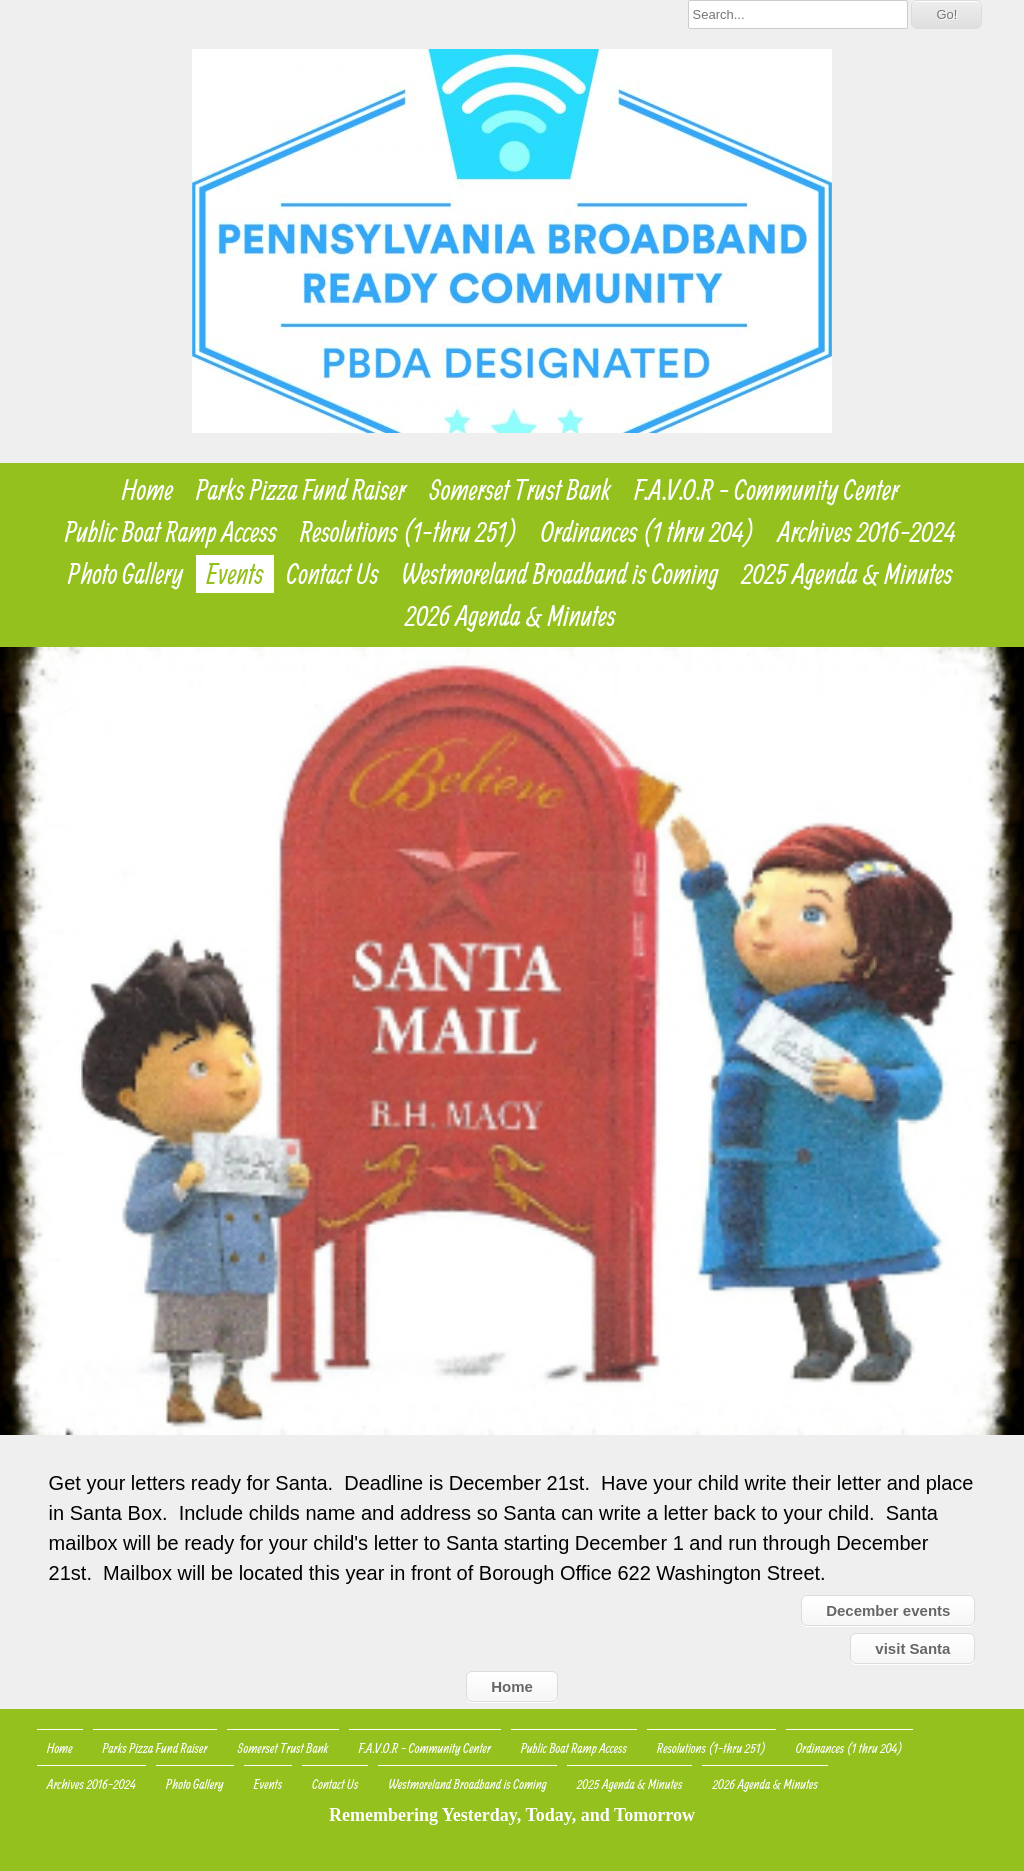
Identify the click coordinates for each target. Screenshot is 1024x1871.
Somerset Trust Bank (520, 490)
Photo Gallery (125, 574)
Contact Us (333, 574)
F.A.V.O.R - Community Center (767, 490)
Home (147, 490)
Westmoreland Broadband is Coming (560, 574)
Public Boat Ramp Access (171, 532)
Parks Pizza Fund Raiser (301, 490)
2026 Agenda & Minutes (510, 616)
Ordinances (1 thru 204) (648, 532)
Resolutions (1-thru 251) (409, 532)
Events (234, 574)
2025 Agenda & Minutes (846, 574)
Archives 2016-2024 (867, 532)
